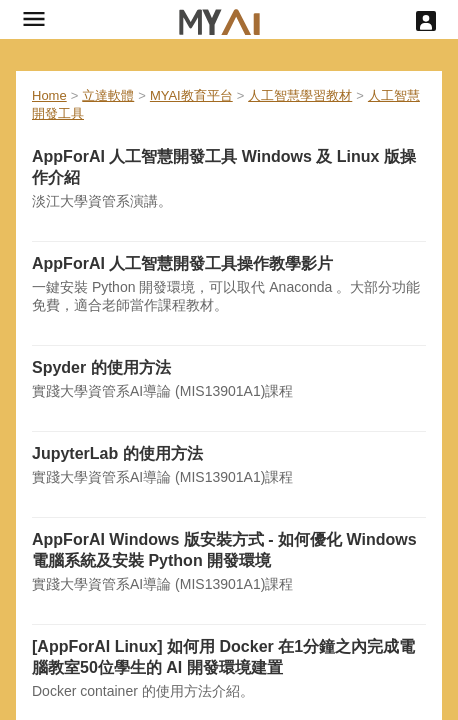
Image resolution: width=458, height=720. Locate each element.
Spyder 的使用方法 (101, 367)
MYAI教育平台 (191, 95)
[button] (34, 19)
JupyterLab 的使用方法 (117, 453)
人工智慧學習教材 (300, 95)
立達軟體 (108, 95)
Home (49, 95)
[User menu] (426, 21)
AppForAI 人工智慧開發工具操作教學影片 (182, 263)
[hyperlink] (219, 19)
